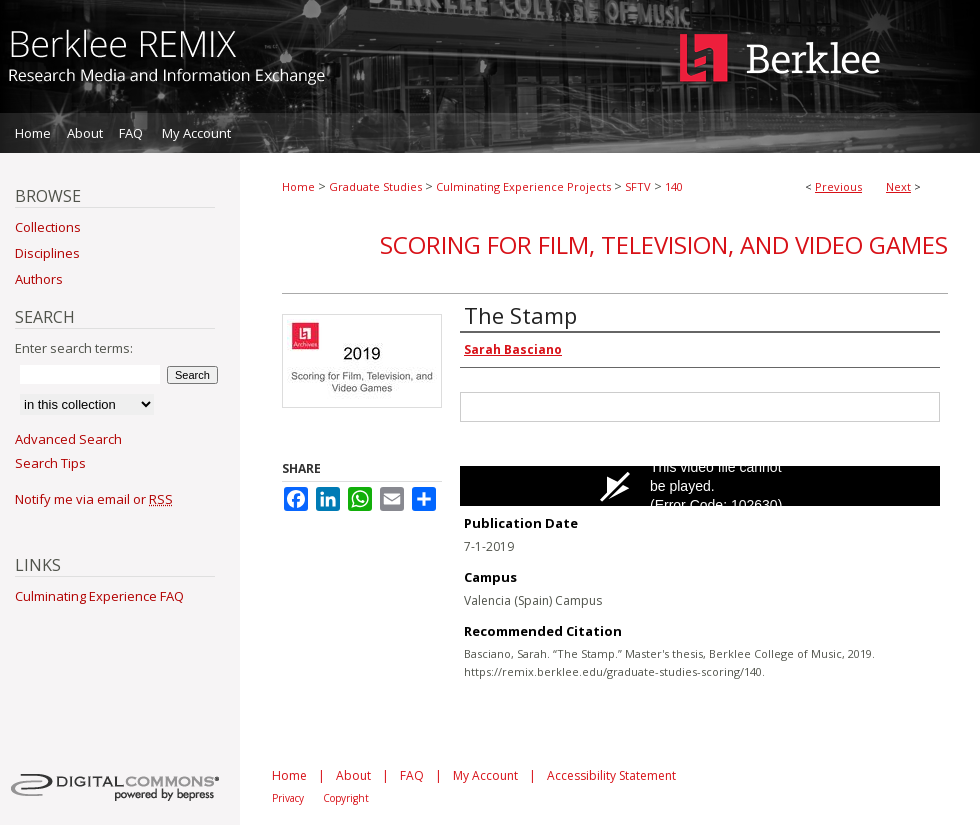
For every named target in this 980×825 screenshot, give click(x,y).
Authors (39, 279)
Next (898, 186)
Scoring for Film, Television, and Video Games (664, 244)
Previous (838, 186)
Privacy (288, 798)
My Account (485, 775)
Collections (48, 227)
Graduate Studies (375, 186)
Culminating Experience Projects (523, 186)
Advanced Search (68, 439)
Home (298, 186)
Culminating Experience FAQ (99, 596)
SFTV (638, 186)
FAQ (412, 775)
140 (674, 186)
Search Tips (50, 463)
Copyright (346, 798)
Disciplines (47, 253)
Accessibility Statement (611, 775)
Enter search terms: (74, 348)
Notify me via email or (94, 499)
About (353, 775)
